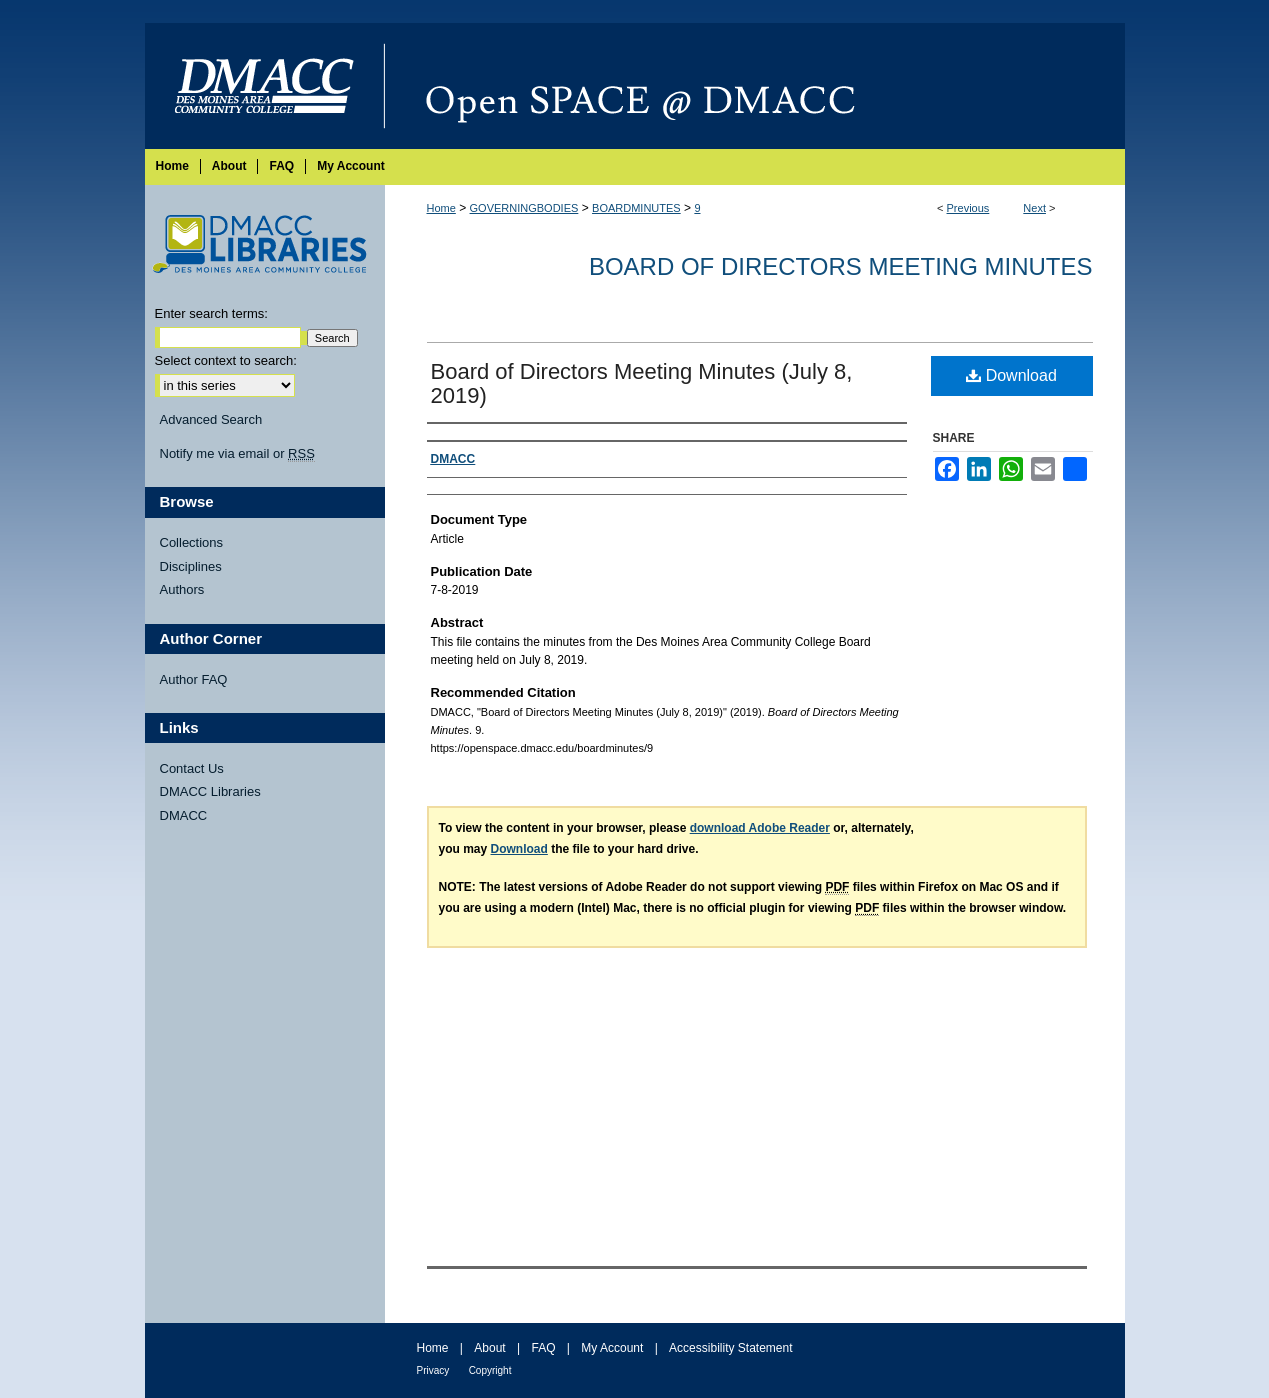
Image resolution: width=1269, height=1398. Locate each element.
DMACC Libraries (210, 791)
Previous (968, 208)
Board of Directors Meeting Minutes (841, 266)
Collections (192, 542)
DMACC (184, 815)
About (489, 1348)
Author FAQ (194, 679)
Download (1011, 375)
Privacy (433, 1370)
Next (1034, 208)
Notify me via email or (237, 454)
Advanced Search (211, 419)
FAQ (543, 1348)
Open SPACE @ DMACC (755, 86)
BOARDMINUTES (636, 208)
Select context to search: (226, 360)
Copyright (490, 1370)
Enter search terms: (211, 313)
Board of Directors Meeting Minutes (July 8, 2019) (642, 383)
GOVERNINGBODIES (524, 208)
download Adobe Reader (760, 828)
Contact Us (192, 768)
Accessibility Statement (730, 1348)
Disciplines (191, 566)
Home (441, 208)
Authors (182, 589)
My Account (612, 1348)
